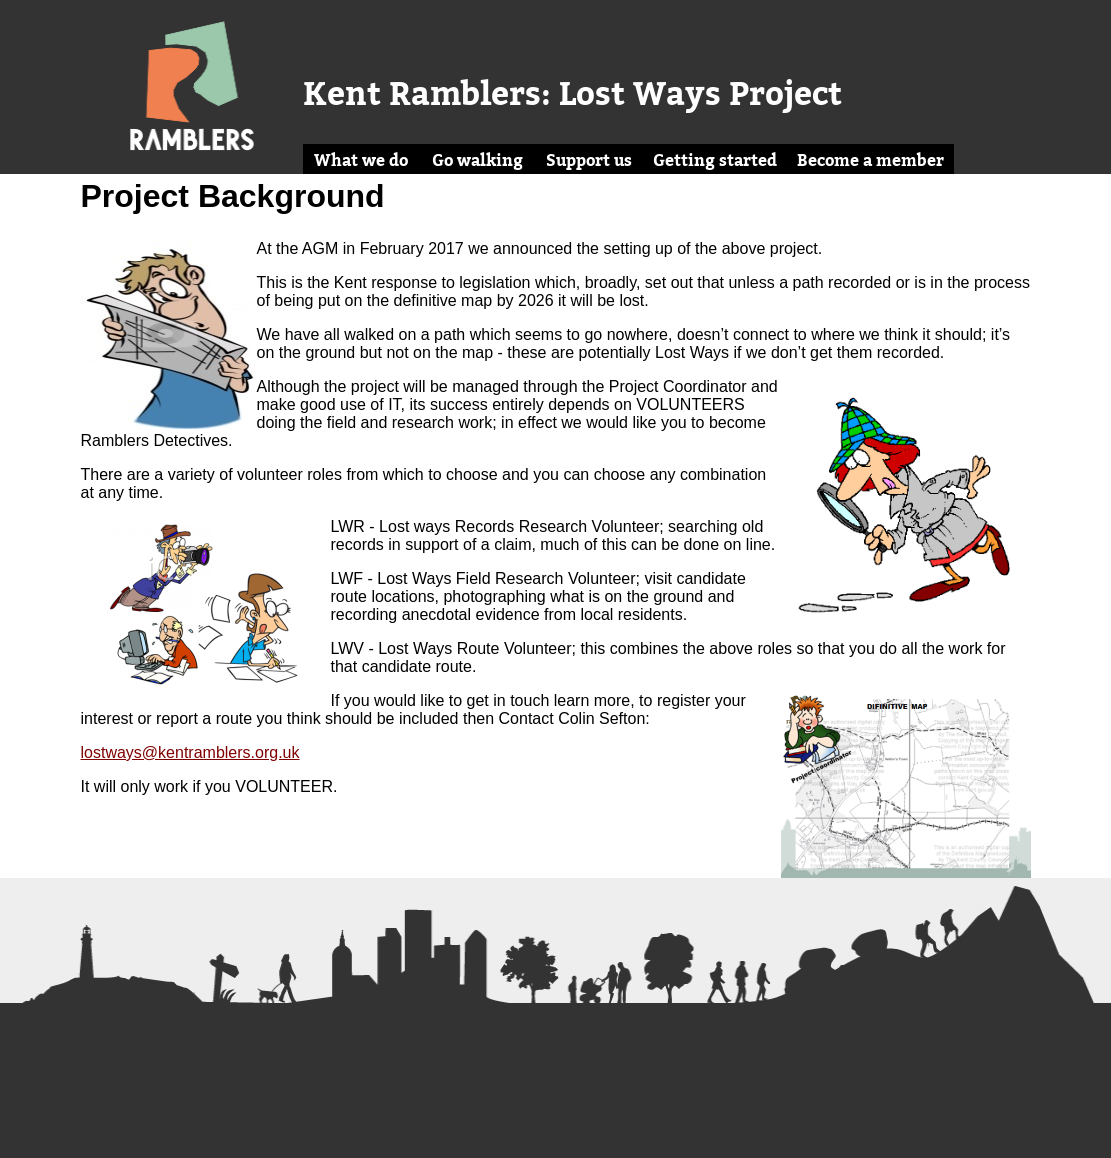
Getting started (715, 159)
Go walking (477, 159)
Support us (589, 159)
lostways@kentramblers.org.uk (190, 752)
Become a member (870, 159)
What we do (361, 159)
